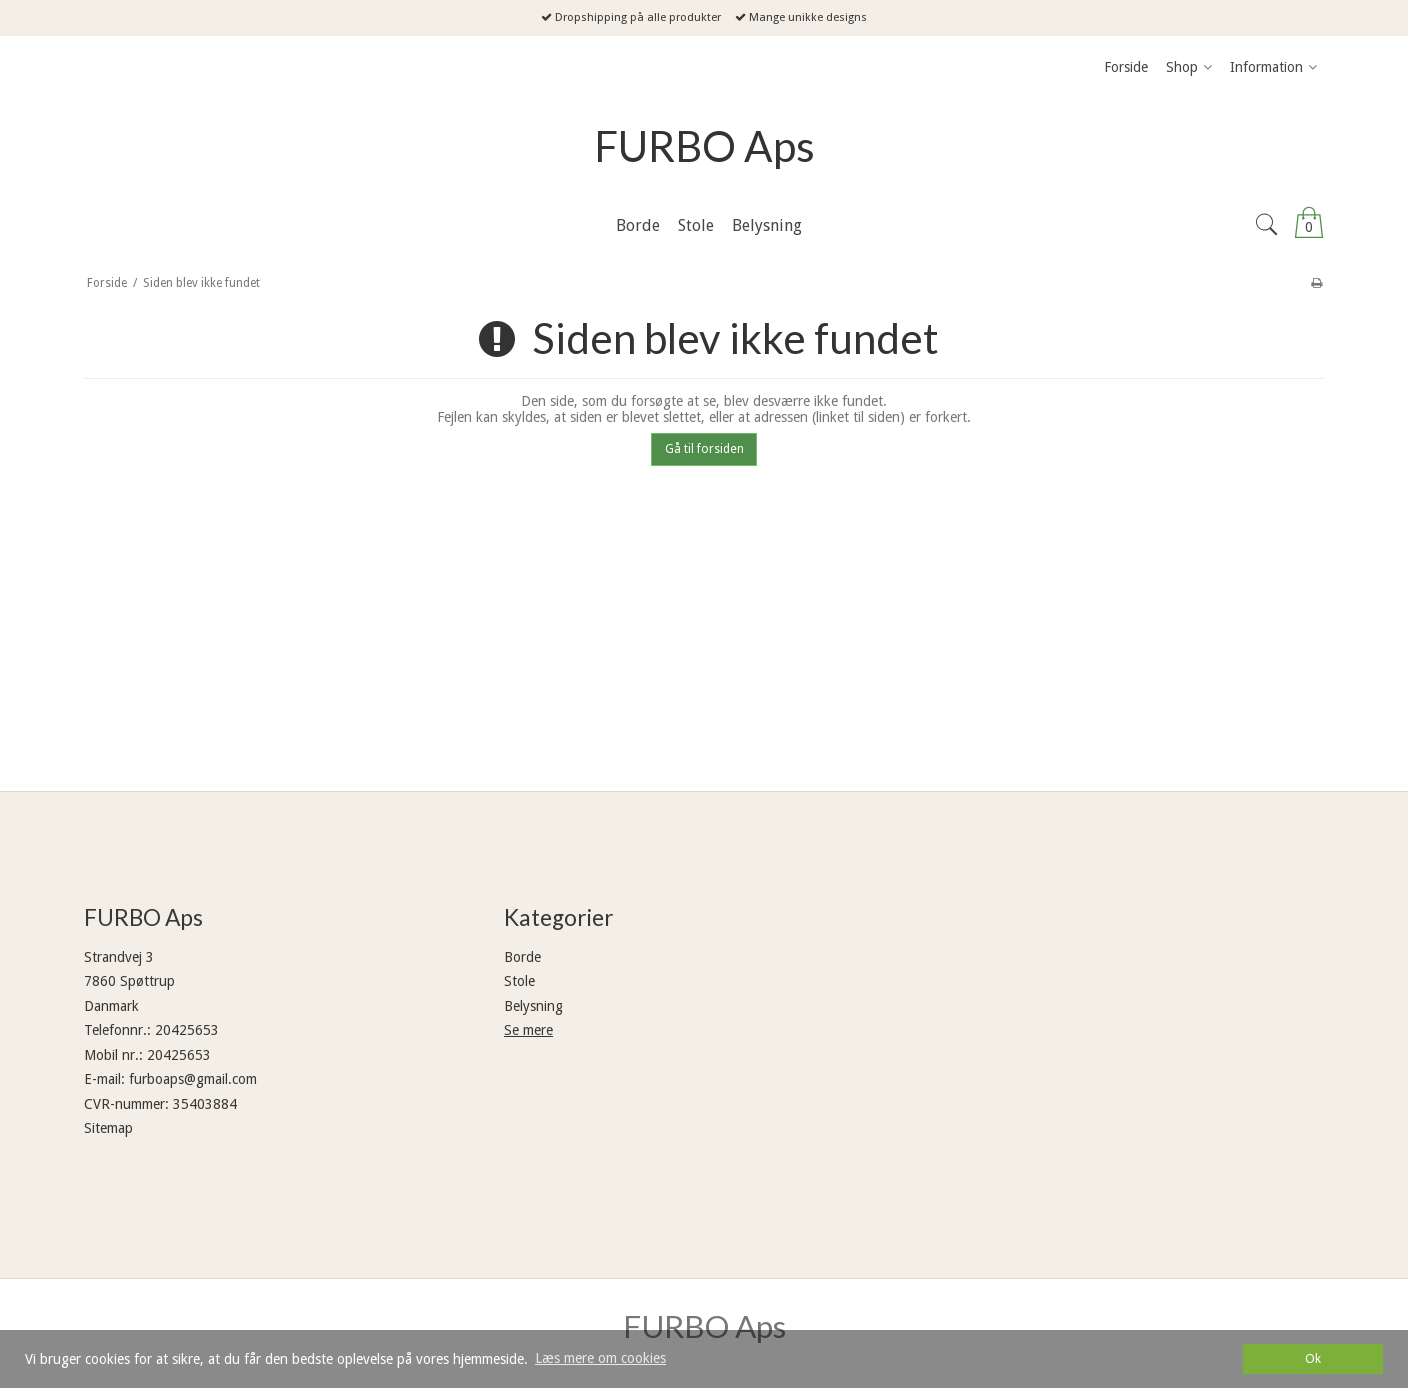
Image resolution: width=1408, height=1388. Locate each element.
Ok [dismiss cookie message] (1313, 1358)
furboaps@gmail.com (193, 1079)
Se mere (528, 1030)
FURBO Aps (704, 146)
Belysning (533, 1006)
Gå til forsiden (704, 449)
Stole (519, 981)
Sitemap (108, 1128)
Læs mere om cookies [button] (600, 1358)
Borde (522, 957)
